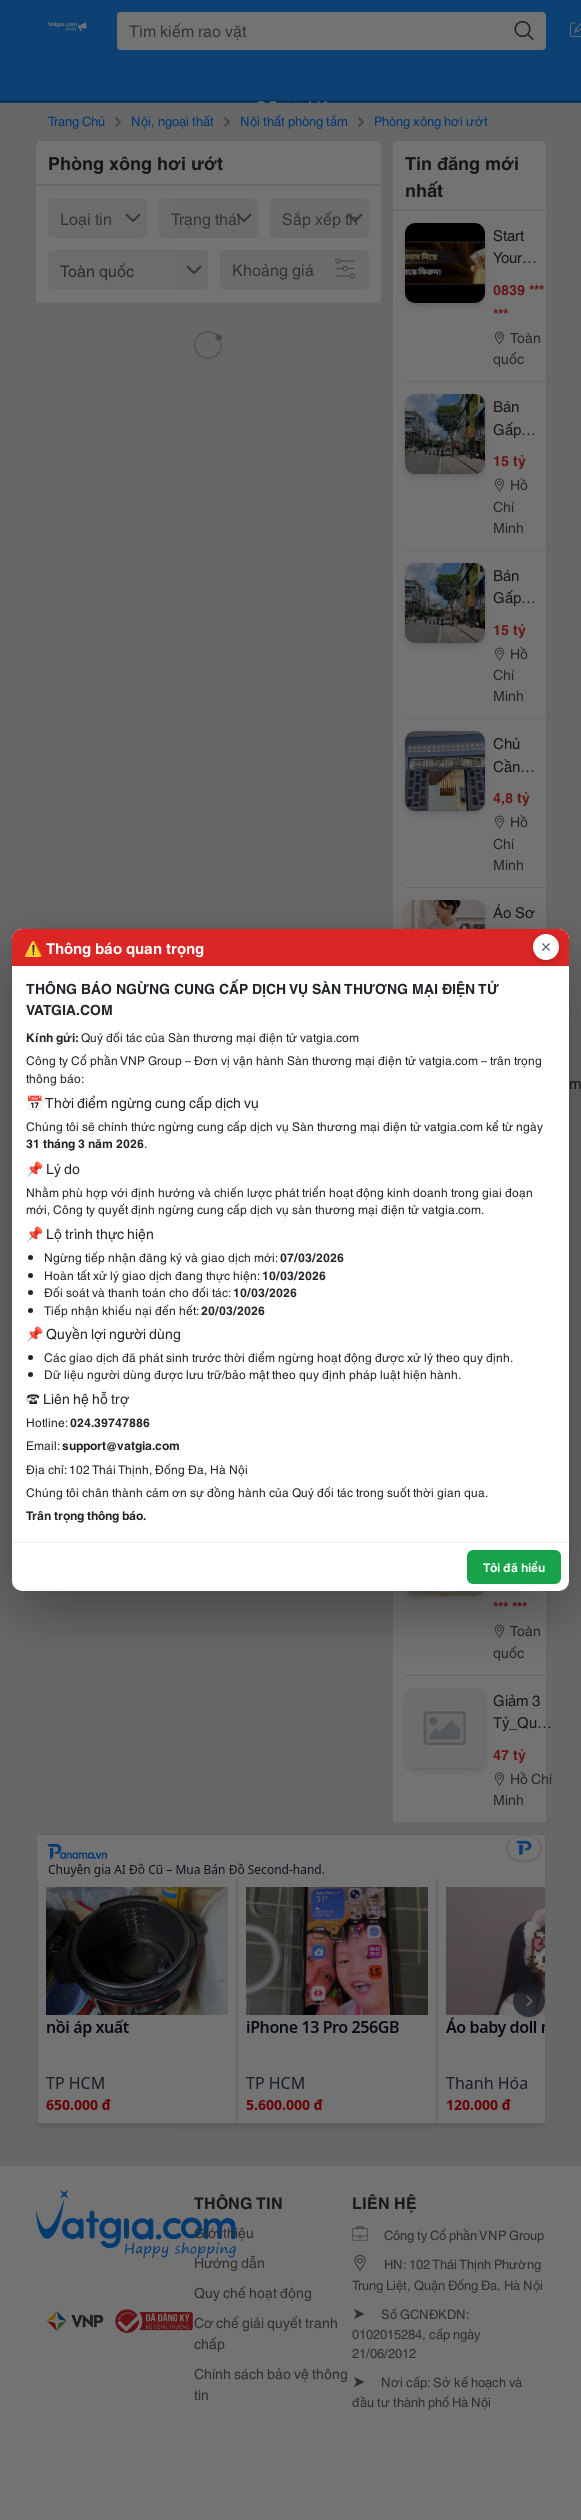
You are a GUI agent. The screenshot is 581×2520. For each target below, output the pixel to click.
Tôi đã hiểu (514, 1566)
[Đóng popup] (546, 947)
